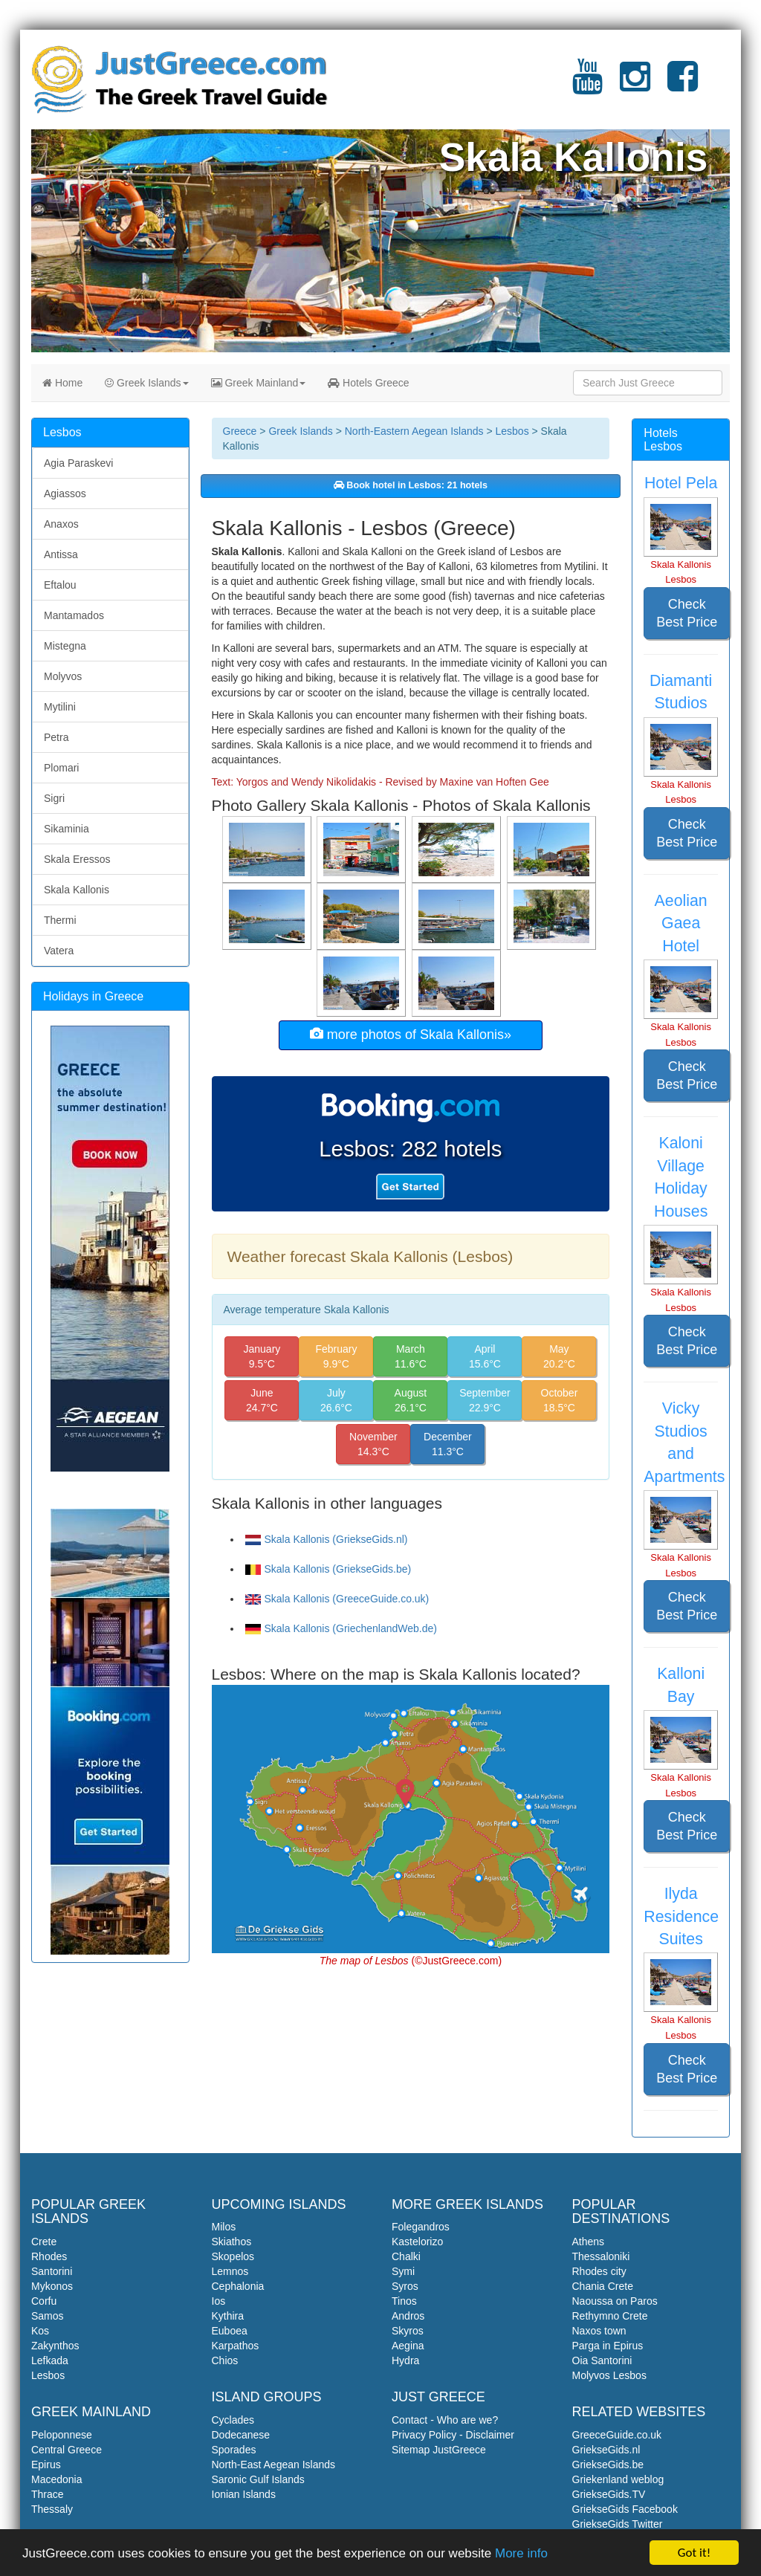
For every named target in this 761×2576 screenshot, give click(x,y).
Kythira (228, 2316)
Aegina (408, 2346)
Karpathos (235, 2346)
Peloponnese (61, 2435)
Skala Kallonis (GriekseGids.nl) (326, 1539)
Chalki (406, 2256)
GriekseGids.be (608, 2464)
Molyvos (63, 676)
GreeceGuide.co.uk (617, 2435)
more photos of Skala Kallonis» (410, 1034)
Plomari (61, 768)
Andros (408, 2316)
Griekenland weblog (618, 2479)
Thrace (47, 2494)
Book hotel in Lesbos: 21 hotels (411, 485)
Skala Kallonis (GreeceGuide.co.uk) (337, 1599)
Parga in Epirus (608, 2346)
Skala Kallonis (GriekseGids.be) (328, 1569)
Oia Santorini (602, 2360)
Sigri (54, 798)
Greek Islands (146, 383)
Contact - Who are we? (445, 2420)
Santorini (51, 2271)
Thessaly (52, 2509)
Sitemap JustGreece (439, 2450)
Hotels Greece (368, 383)
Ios (219, 2301)
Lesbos (511, 431)
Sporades (234, 2450)
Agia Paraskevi (78, 463)
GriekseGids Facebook (625, 2509)
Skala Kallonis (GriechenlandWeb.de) (341, 1628)
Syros (405, 2286)
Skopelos (233, 2256)
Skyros (408, 2331)
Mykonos (52, 2286)
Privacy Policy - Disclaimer (453, 2435)
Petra (56, 737)
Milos (224, 2227)
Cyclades (233, 2420)
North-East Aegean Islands (274, 2464)
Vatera (59, 951)
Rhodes (49, 2256)
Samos (47, 2316)
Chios (225, 2360)
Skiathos (232, 2241)
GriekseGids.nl (606, 2450)
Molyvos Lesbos (609, 2375)
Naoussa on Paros (615, 2301)
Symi (403, 2271)
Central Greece (66, 2450)
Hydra (405, 2360)
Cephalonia (238, 2286)
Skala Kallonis (76, 890)
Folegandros (421, 2227)
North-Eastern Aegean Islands (414, 431)
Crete (43, 2241)
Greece (240, 431)
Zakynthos (55, 2346)
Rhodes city (599, 2271)
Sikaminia (66, 829)
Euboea (229, 2331)
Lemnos (230, 2271)
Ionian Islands (244, 2494)
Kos (40, 2331)
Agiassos (65, 493)
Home (62, 383)
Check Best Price (686, 613)
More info (521, 2554)
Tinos (404, 2301)
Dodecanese (241, 2435)
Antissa (61, 554)
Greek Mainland (258, 383)
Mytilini (60, 707)
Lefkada (49, 2360)
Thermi (60, 920)
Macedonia (56, 2479)
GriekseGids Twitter (617, 2524)
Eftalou (60, 585)
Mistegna (65, 646)
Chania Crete (603, 2286)
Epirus (46, 2464)
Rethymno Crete (610, 2316)
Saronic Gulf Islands (258, 2479)
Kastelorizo (417, 2241)
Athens (588, 2241)
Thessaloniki (601, 2256)
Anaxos (61, 524)
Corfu (43, 2301)
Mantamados (74, 615)
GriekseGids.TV (609, 2494)
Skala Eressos (77, 859)
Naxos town (599, 2331)
